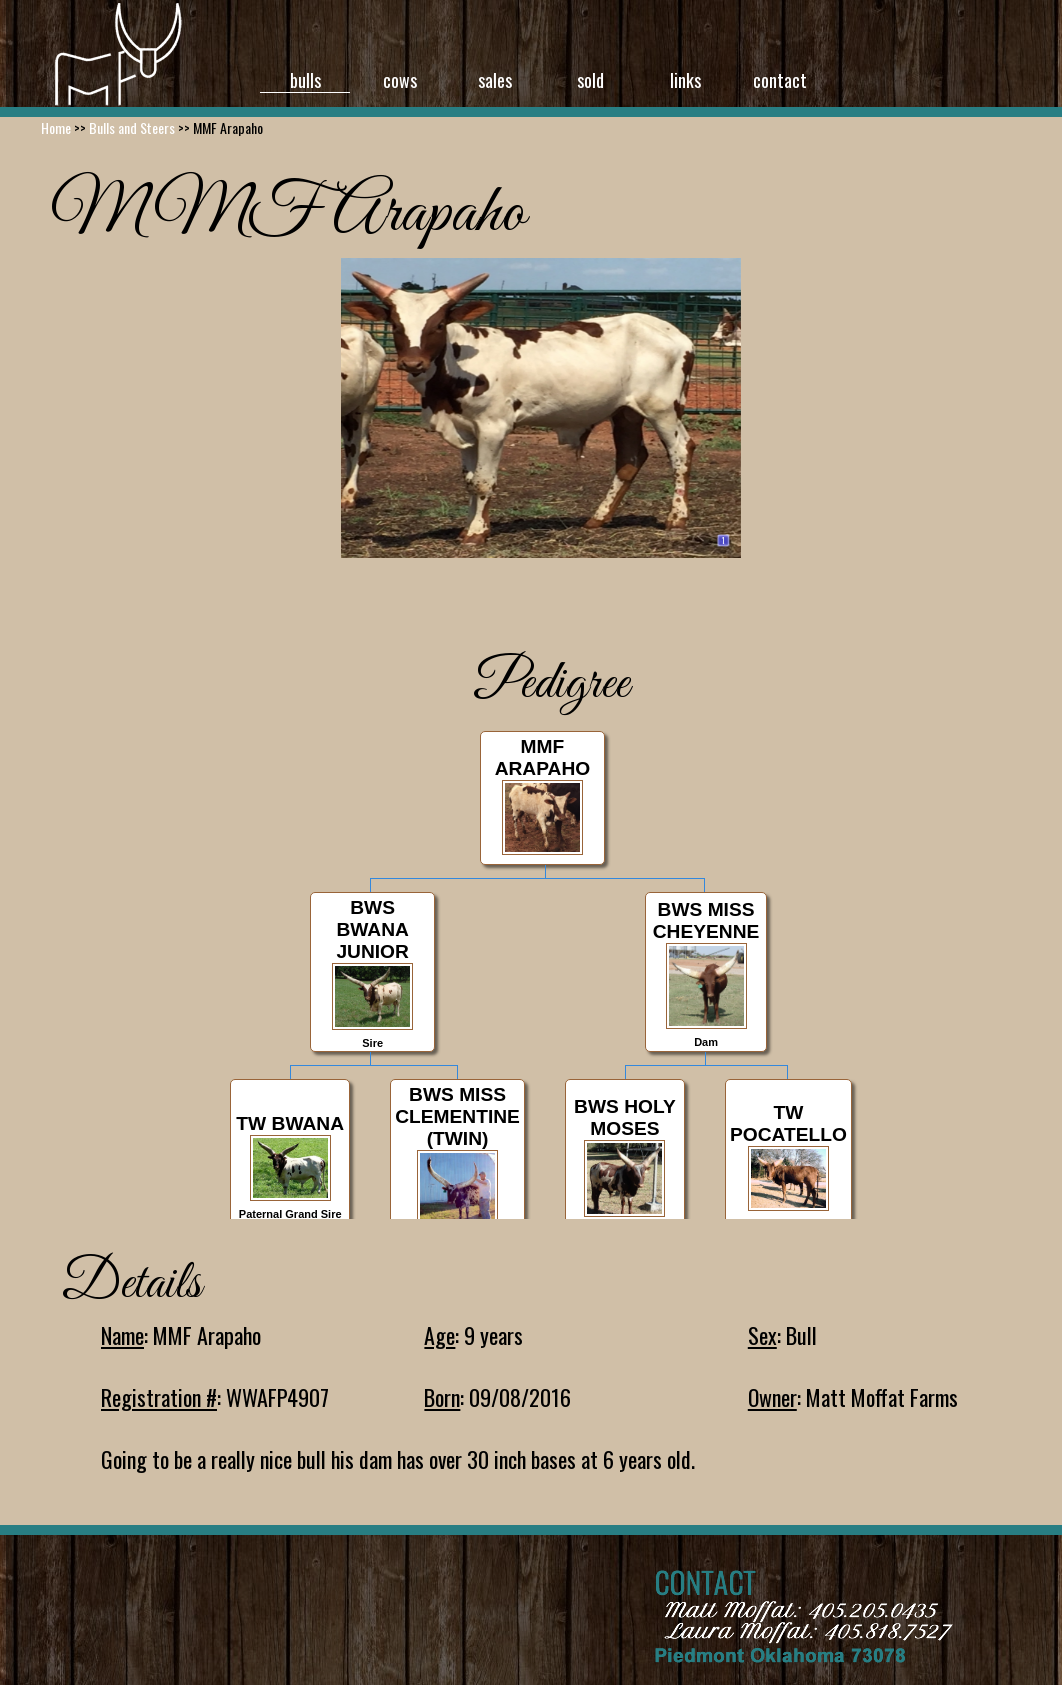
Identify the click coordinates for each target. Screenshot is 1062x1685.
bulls (305, 80)
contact (780, 80)
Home (56, 127)
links (685, 80)
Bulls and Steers (132, 127)
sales (495, 80)
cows (400, 80)
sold (590, 80)
